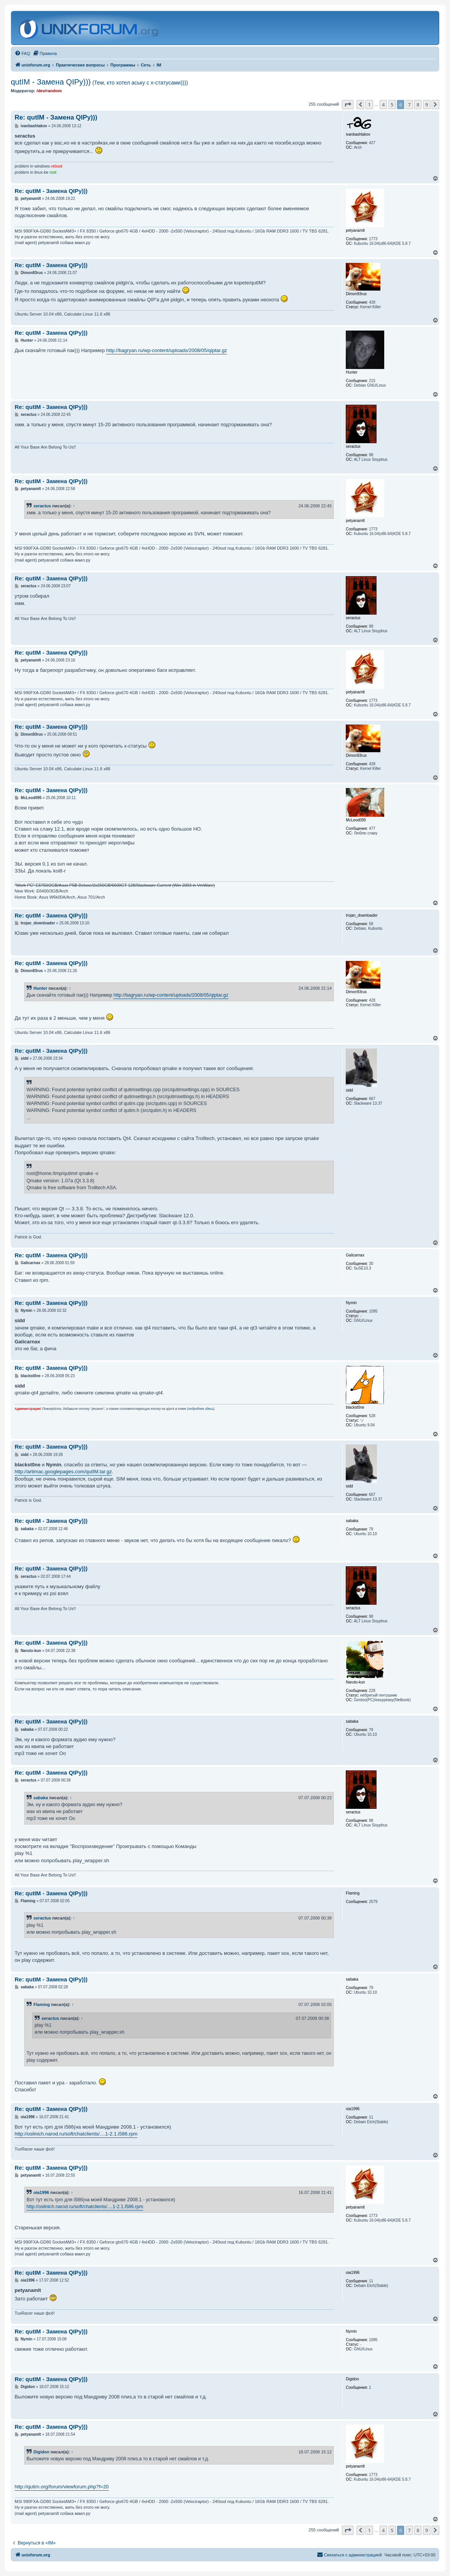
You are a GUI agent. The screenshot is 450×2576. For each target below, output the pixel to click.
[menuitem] (22, 53)
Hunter (40, 988)
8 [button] (418, 104)
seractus (42, 506)
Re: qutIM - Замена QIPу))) (56, 117)
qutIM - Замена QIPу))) (99, 82)
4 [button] (383, 104)
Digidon (41, 2452)
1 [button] (369, 104)
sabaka (40, 1797)
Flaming (41, 2004)
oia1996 (41, 2192)
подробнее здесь (200, 1409)
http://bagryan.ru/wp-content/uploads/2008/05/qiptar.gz (166, 350)
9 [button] (426, 104)
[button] (347, 104)
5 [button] (392, 104)
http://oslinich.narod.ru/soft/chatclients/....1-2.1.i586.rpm (76, 2134)
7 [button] (409, 104)
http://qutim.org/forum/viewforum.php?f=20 (62, 2487)
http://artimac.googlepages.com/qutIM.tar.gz (63, 1471)
